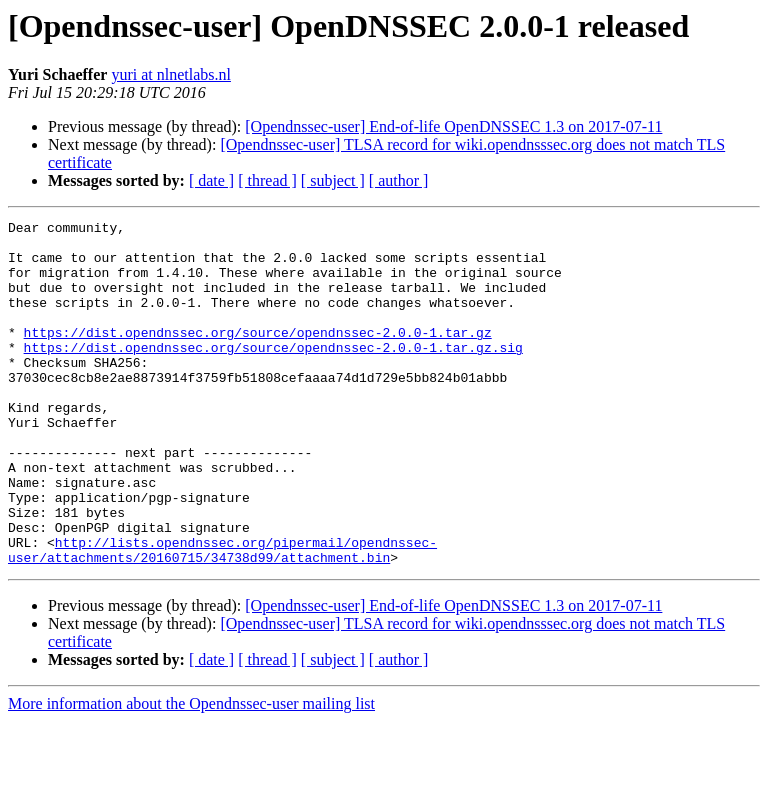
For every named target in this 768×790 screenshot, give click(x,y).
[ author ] (399, 180)
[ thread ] (267, 180)
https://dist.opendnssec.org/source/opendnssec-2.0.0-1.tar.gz (258, 356)
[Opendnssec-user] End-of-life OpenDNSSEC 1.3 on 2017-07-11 (453, 126)
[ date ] (211, 180)
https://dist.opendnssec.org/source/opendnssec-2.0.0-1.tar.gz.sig (273, 374)
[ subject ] (333, 180)
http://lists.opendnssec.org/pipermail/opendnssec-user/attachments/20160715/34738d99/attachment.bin (222, 617)
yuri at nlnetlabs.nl (171, 74)
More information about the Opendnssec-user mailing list (191, 772)
